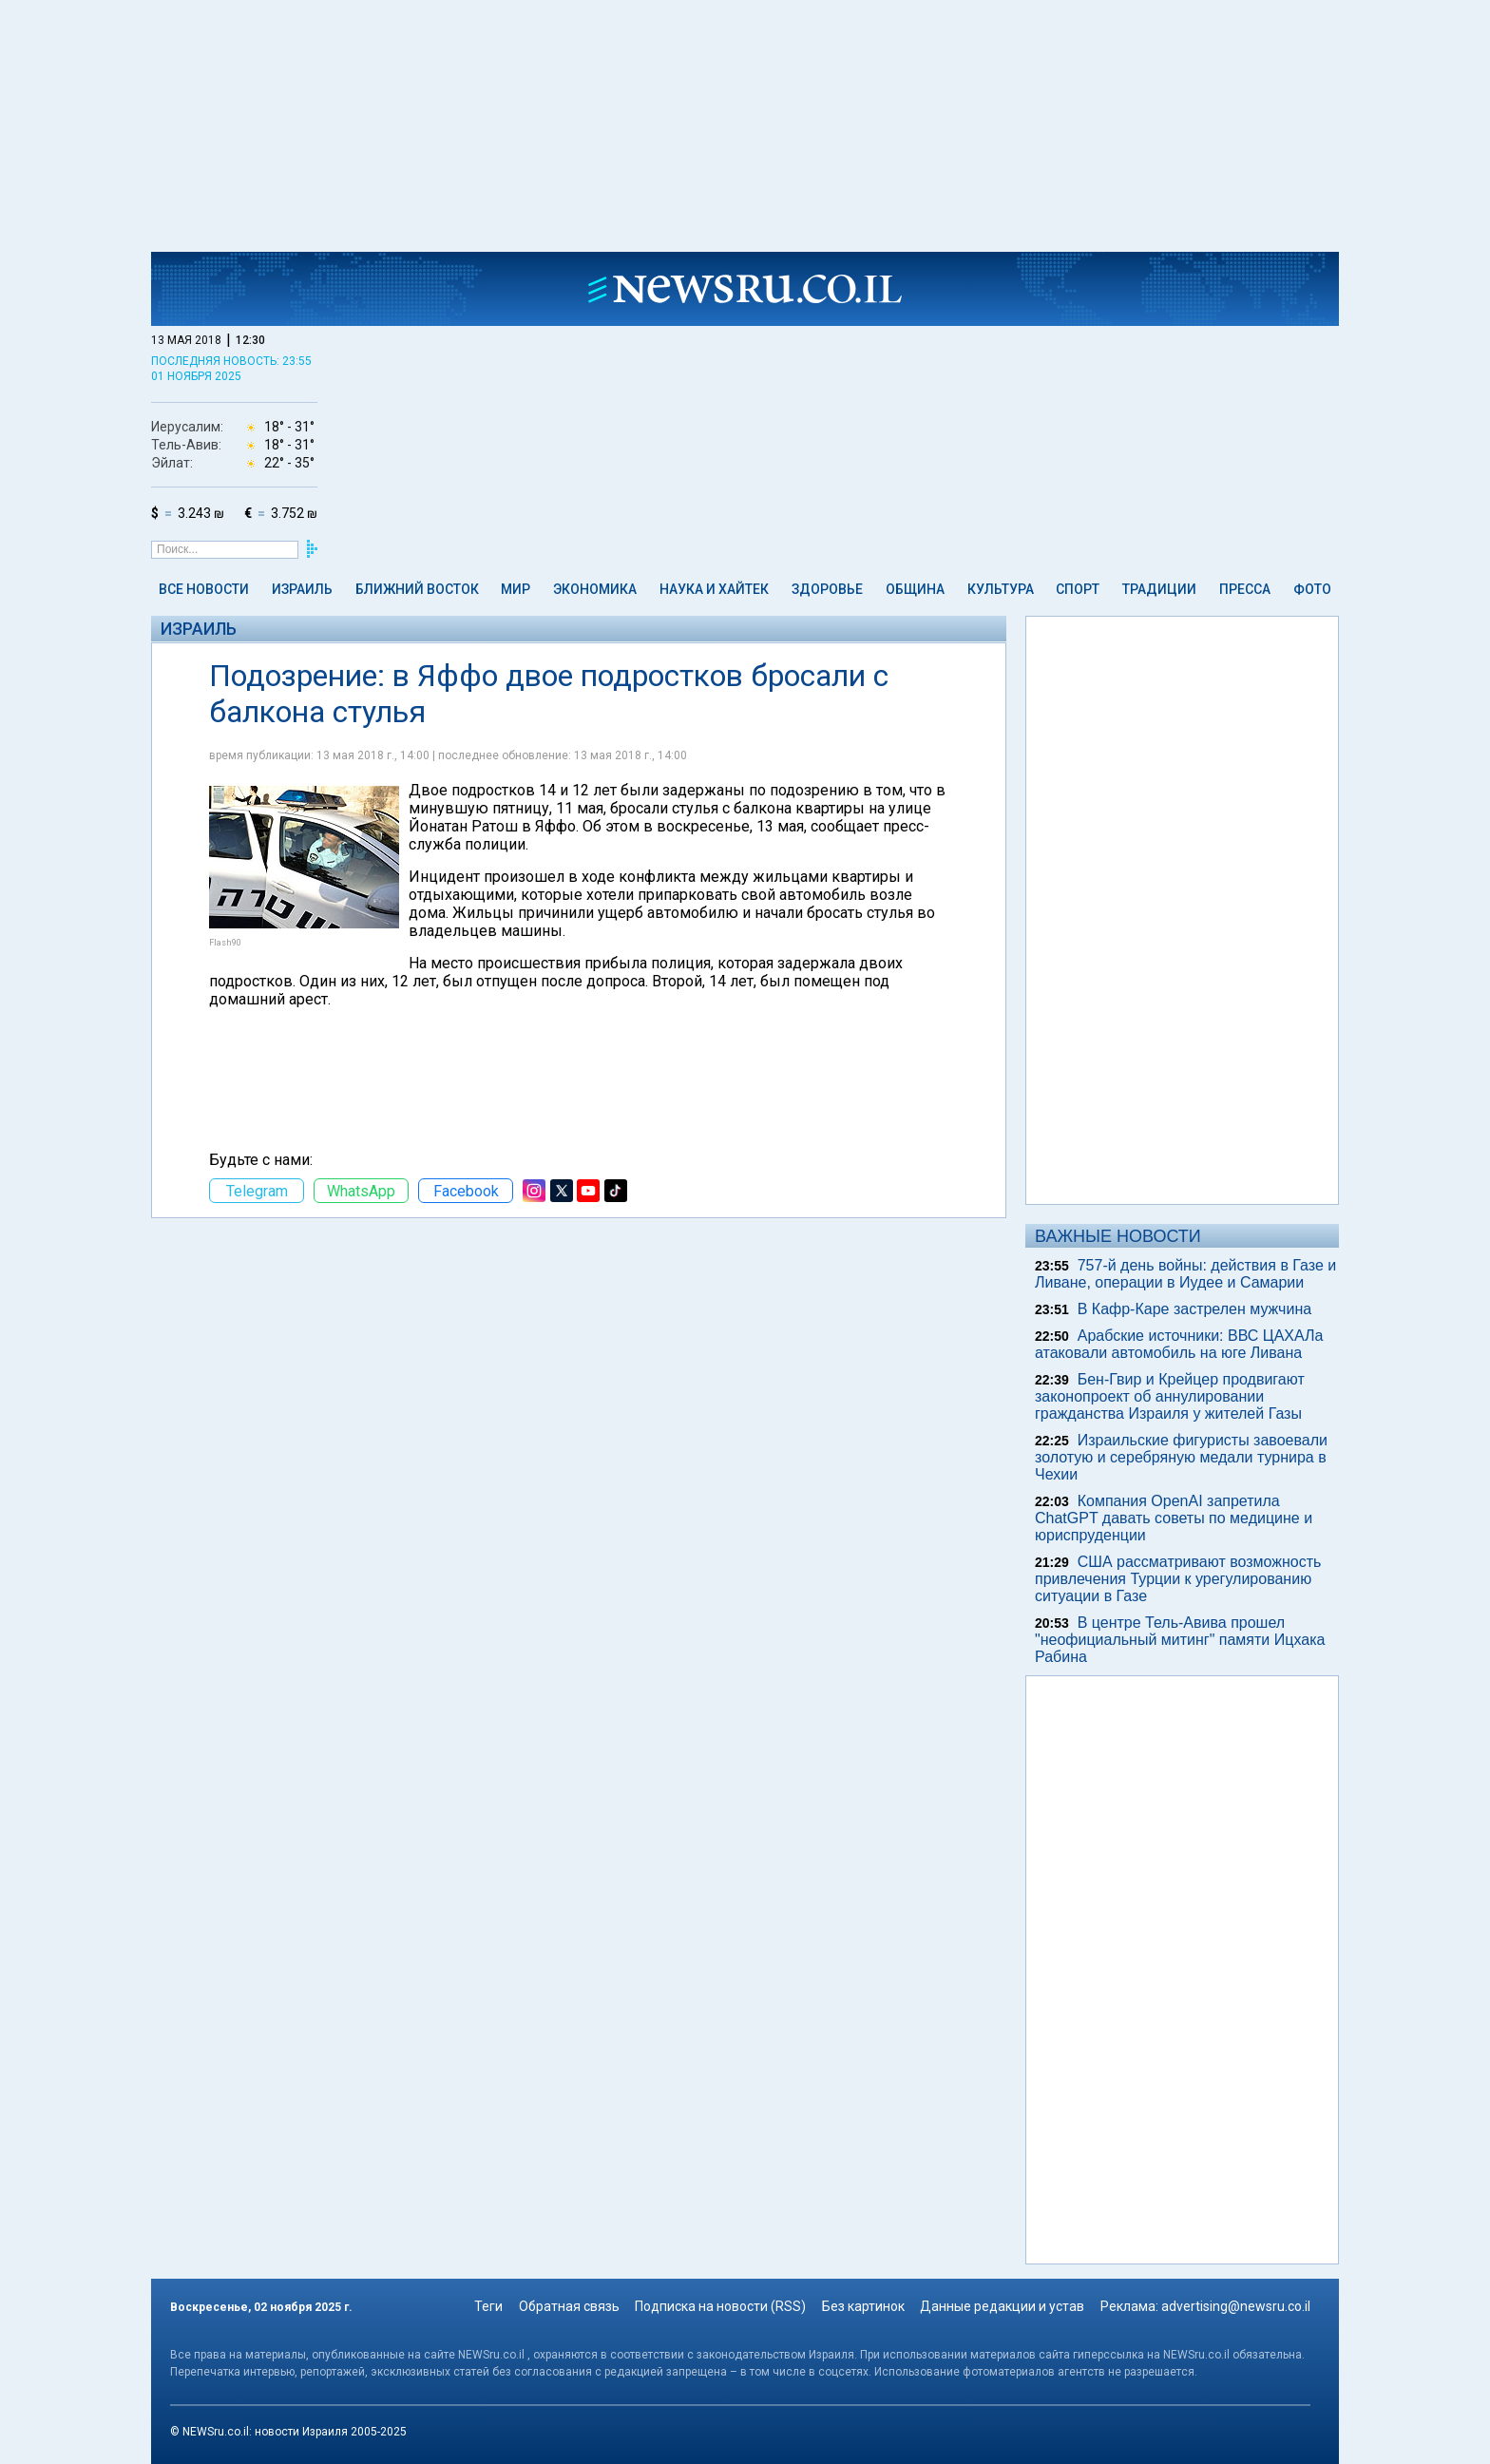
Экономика (595, 589)
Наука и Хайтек (714, 589)
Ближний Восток (417, 589)
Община (915, 589)
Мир (515, 589)
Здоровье (827, 589)
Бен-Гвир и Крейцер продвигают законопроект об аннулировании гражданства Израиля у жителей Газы (1170, 1396)
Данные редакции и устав (1002, 2306)
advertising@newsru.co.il (1235, 2306)
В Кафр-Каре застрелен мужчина (1194, 1309)
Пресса (1244, 589)
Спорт (1077, 589)
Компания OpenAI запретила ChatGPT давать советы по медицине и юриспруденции (1173, 1518)
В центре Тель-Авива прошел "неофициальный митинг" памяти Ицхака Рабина (1180, 1639)
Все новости (204, 589)
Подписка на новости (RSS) (720, 2306)
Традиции (1159, 589)
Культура (1000, 589)
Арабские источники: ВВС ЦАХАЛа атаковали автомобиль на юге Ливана (1179, 1344)
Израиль (302, 589)
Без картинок (863, 2306)
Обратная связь (569, 2306)
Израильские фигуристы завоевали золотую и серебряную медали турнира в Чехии (1181, 1457)
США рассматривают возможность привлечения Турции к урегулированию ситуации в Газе (1178, 1579)
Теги (488, 2306)
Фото (1312, 589)
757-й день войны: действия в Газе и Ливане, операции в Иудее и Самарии (1185, 1273)
